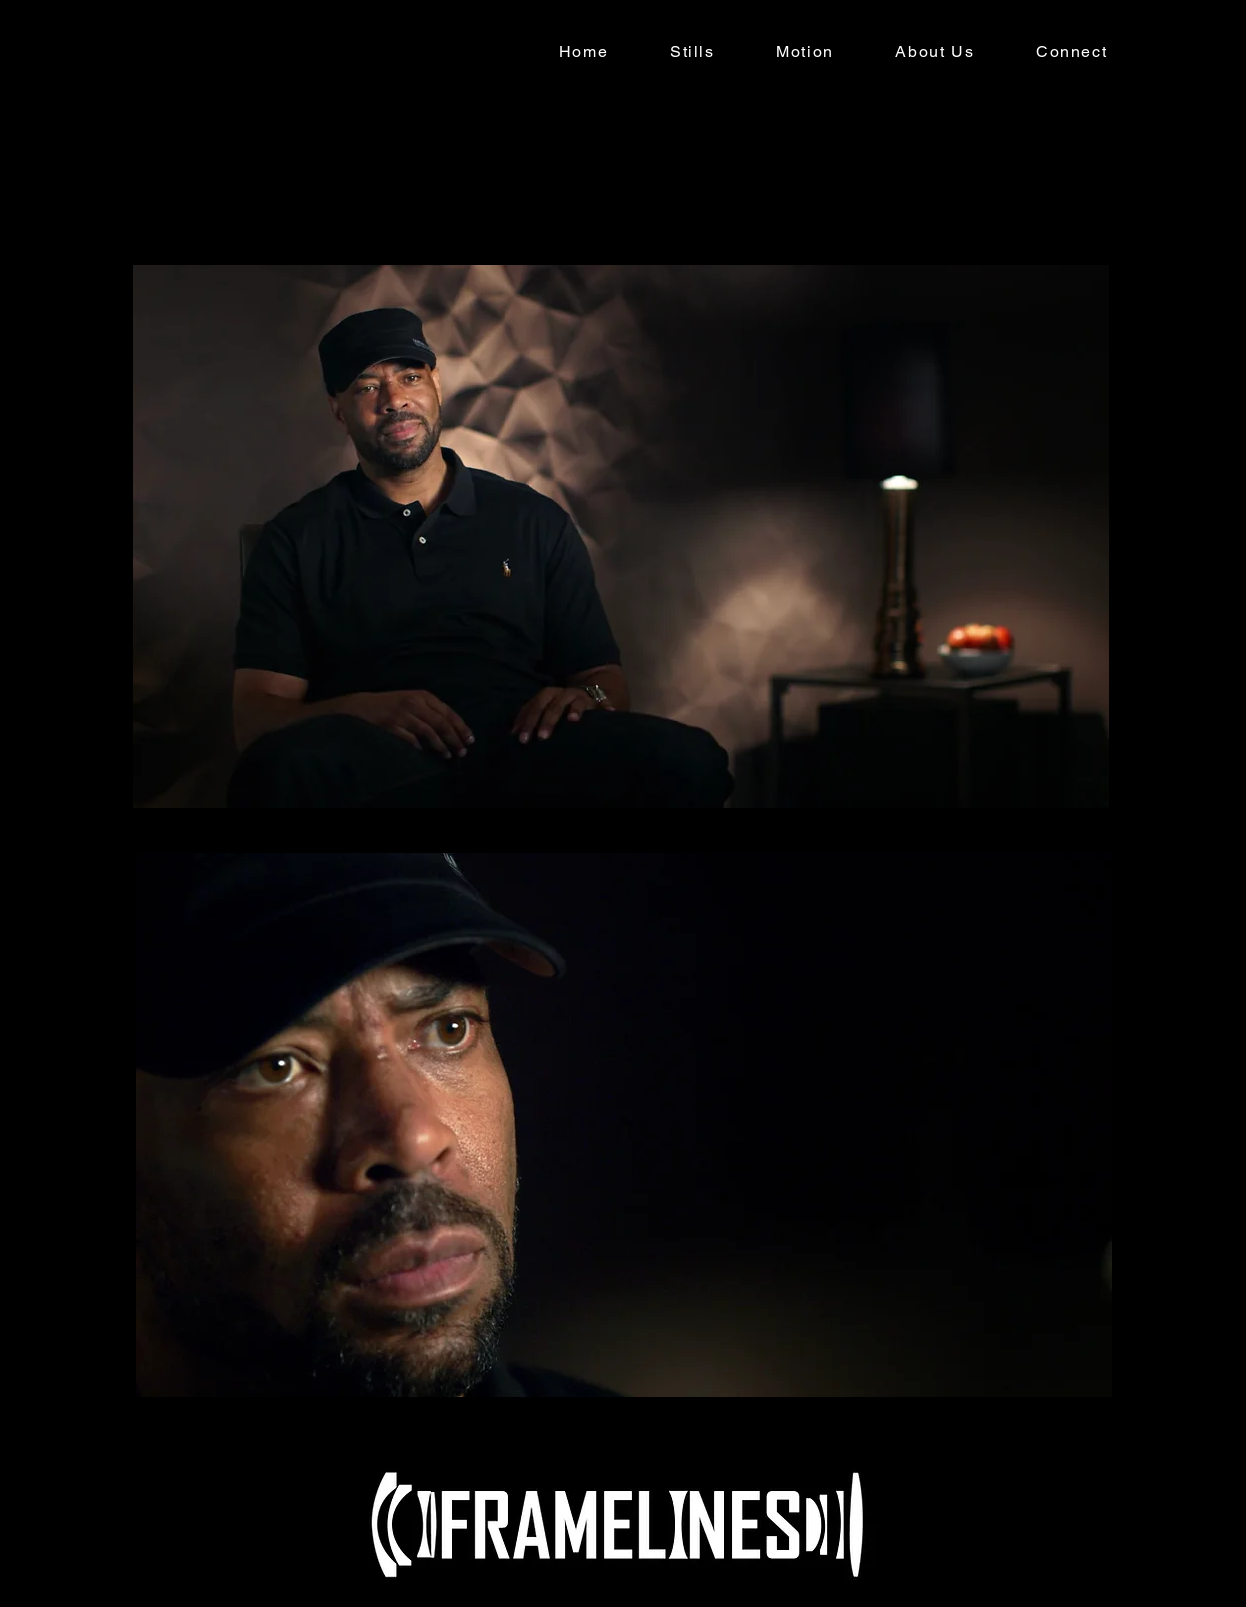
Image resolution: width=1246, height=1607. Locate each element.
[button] (692, 52)
